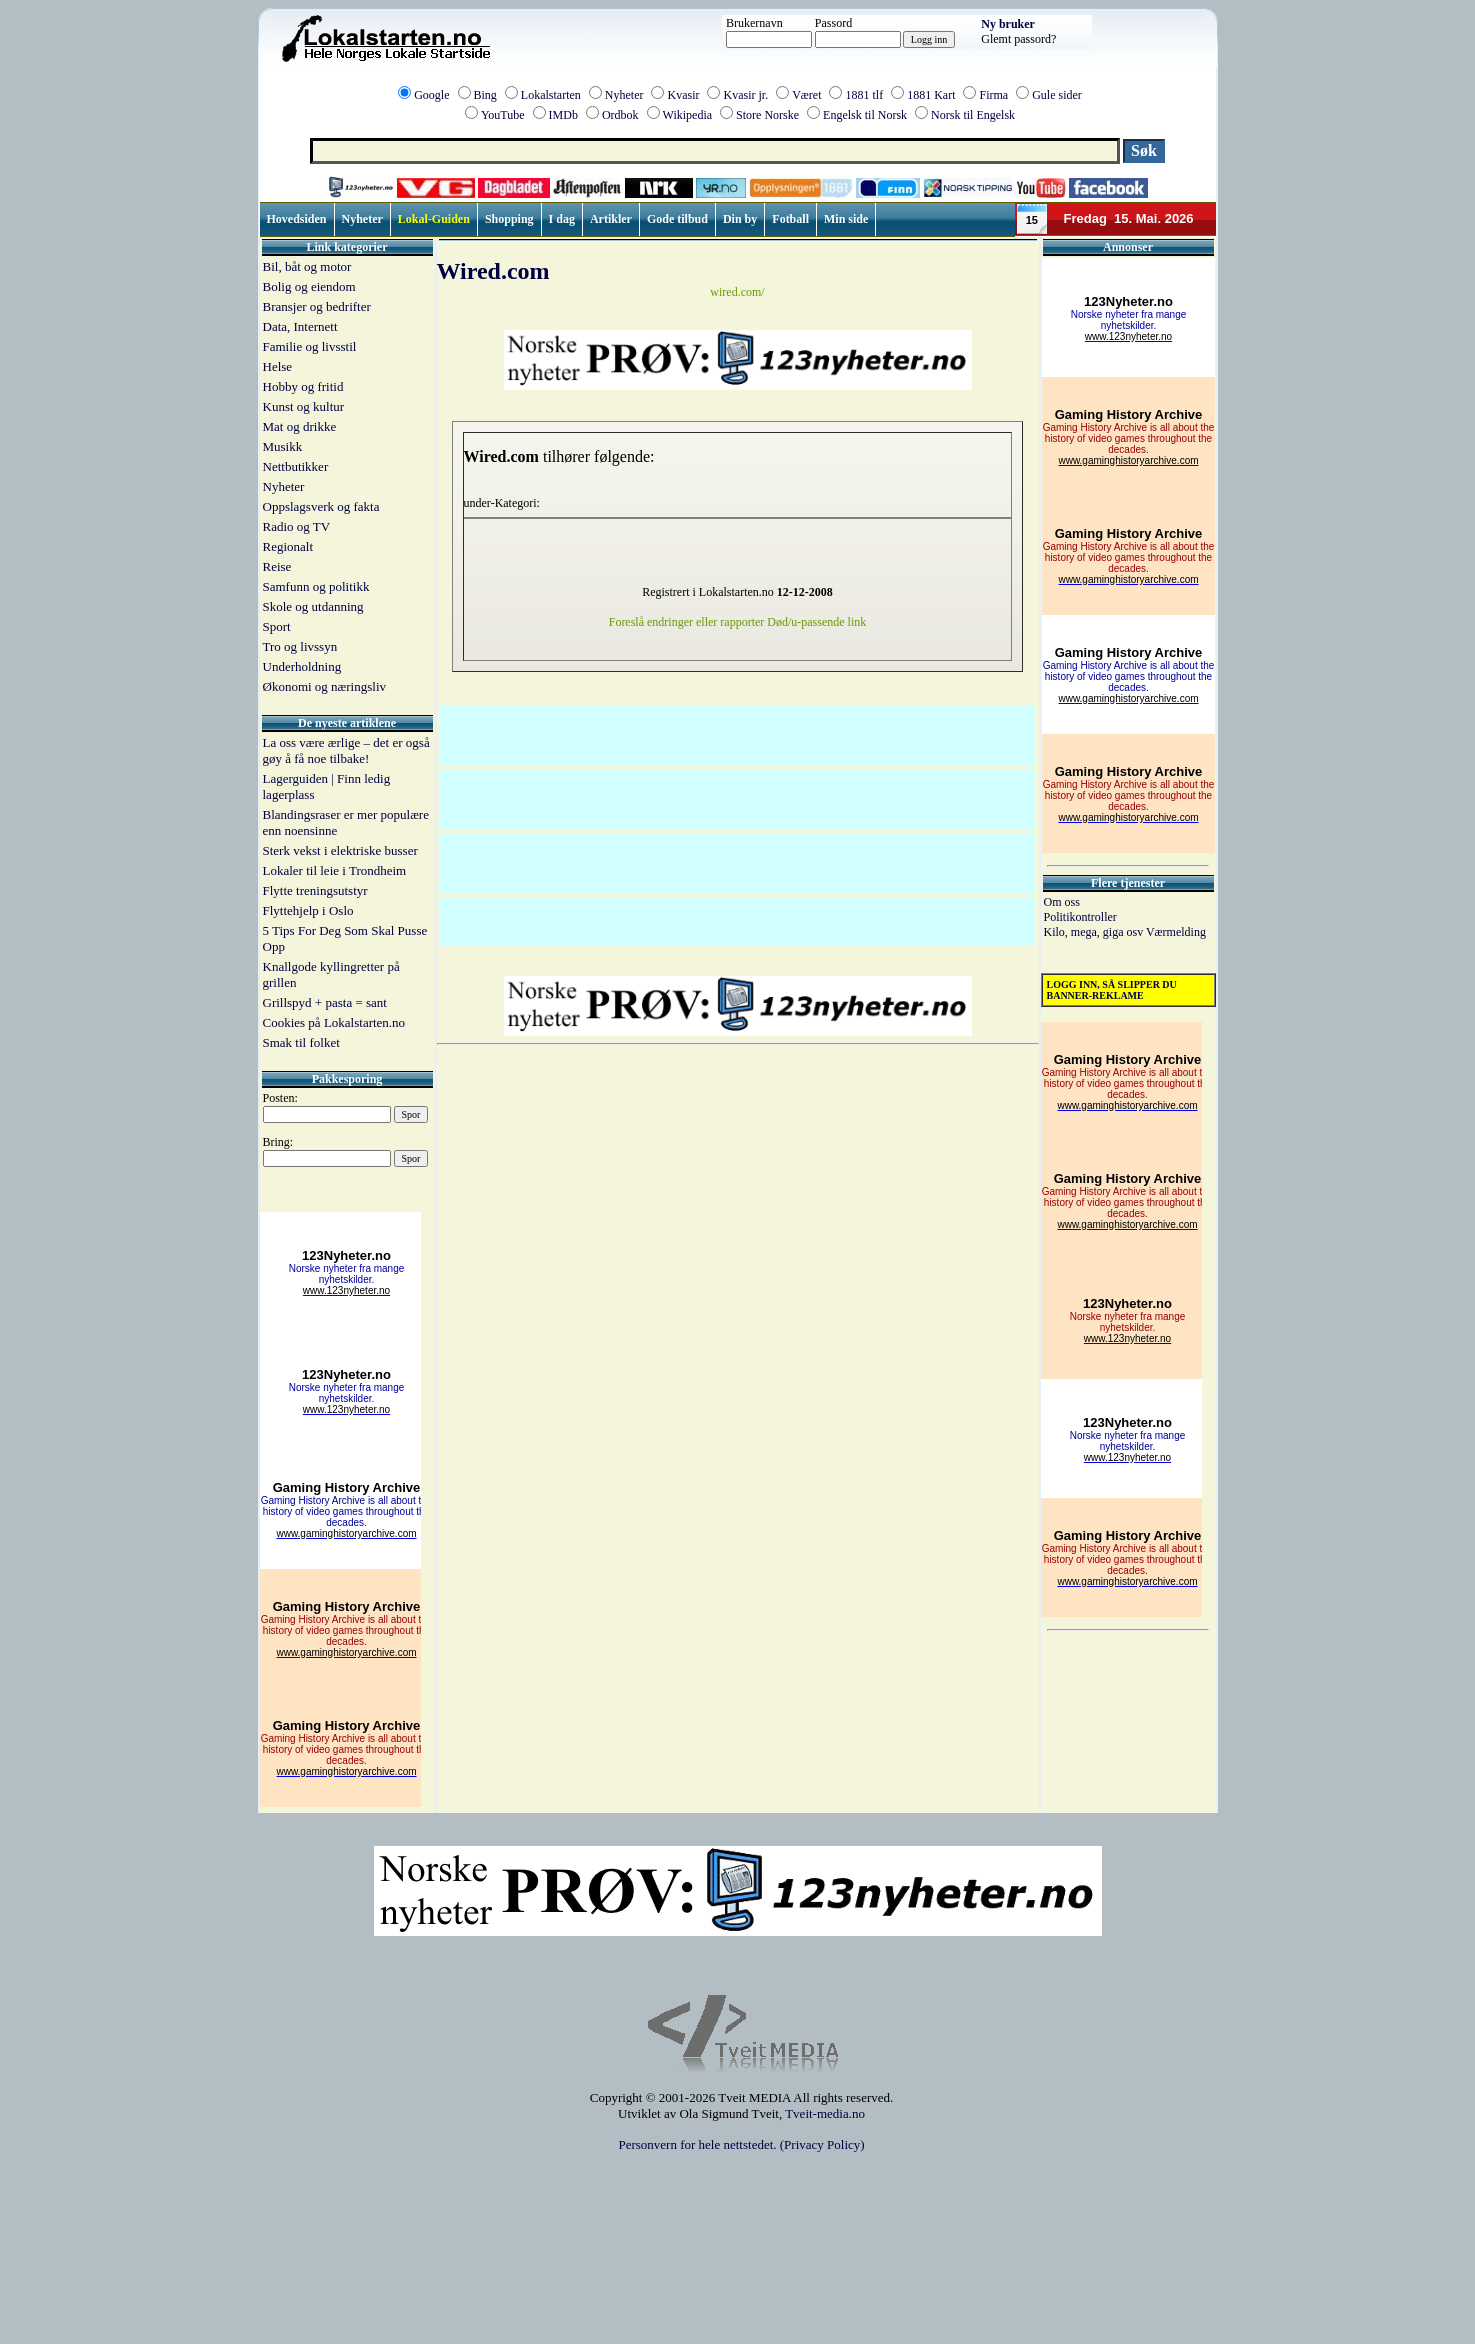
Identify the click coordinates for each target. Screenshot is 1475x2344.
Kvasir (683, 95)
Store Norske (767, 115)
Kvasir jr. (745, 95)
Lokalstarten (551, 95)
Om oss (1062, 902)
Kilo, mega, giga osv (1095, 932)
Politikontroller (1080, 917)
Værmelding (1176, 932)
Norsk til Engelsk (973, 115)
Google (431, 95)
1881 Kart (931, 95)
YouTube (503, 115)
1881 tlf (864, 95)
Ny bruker (1008, 24)
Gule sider (1057, 95)
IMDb (563, 115)
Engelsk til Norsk (865, 115)
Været (806, 95)
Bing (485, 95)
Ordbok (620, 115)
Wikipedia (688, 115)
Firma (993, 95)
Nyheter (624, 95)
